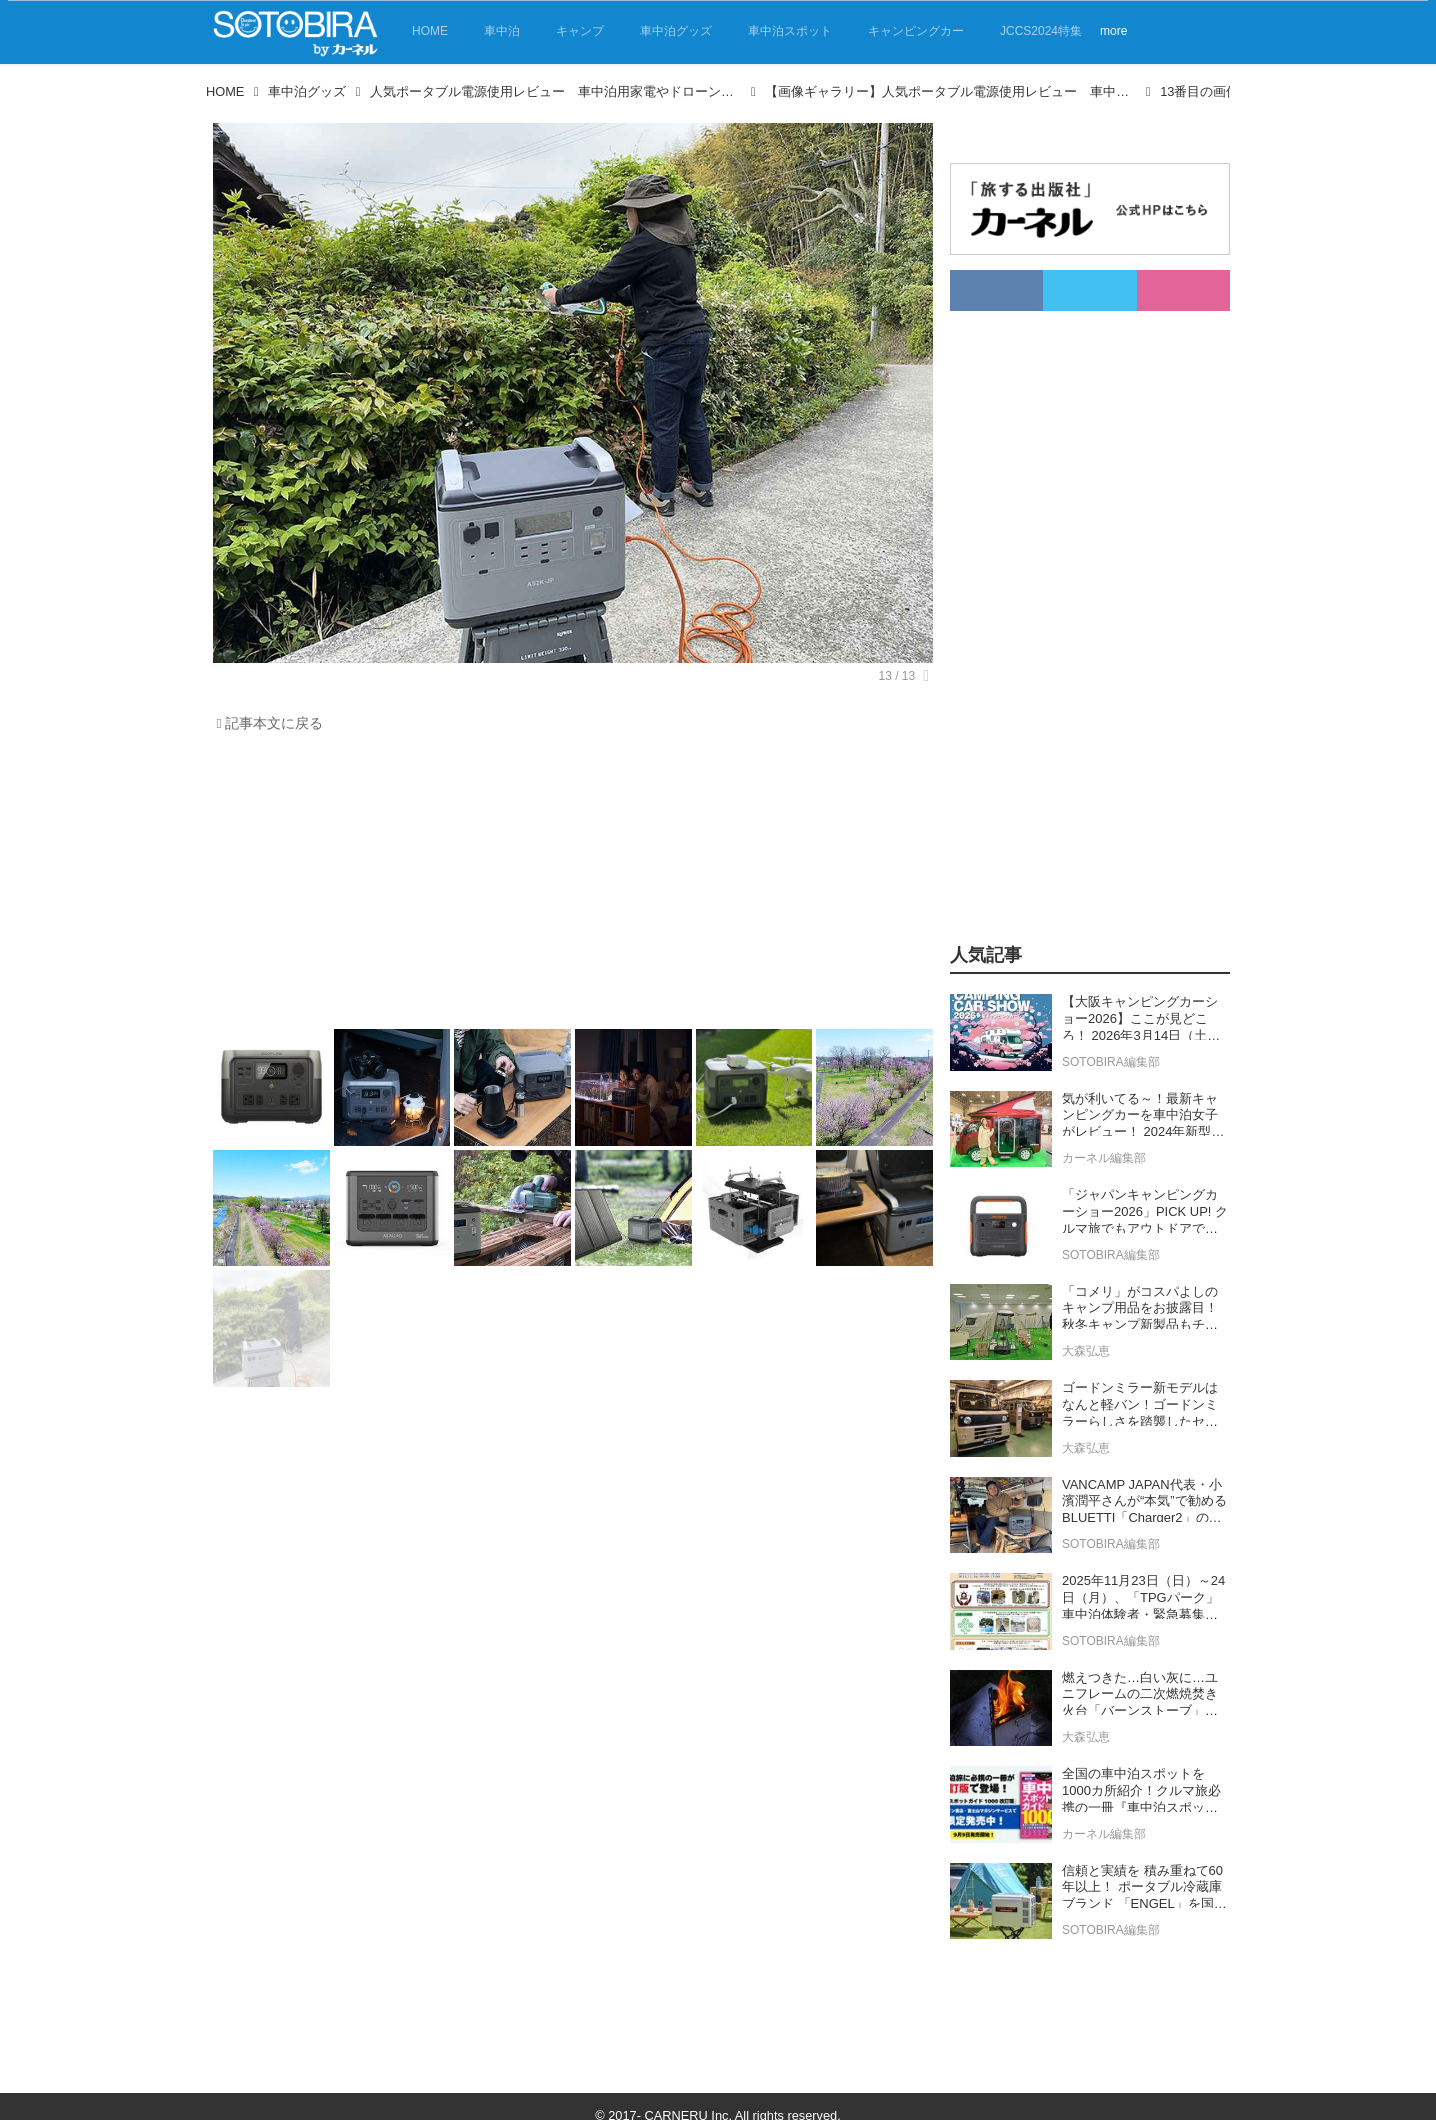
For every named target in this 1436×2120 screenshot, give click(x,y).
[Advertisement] (568, 886)
